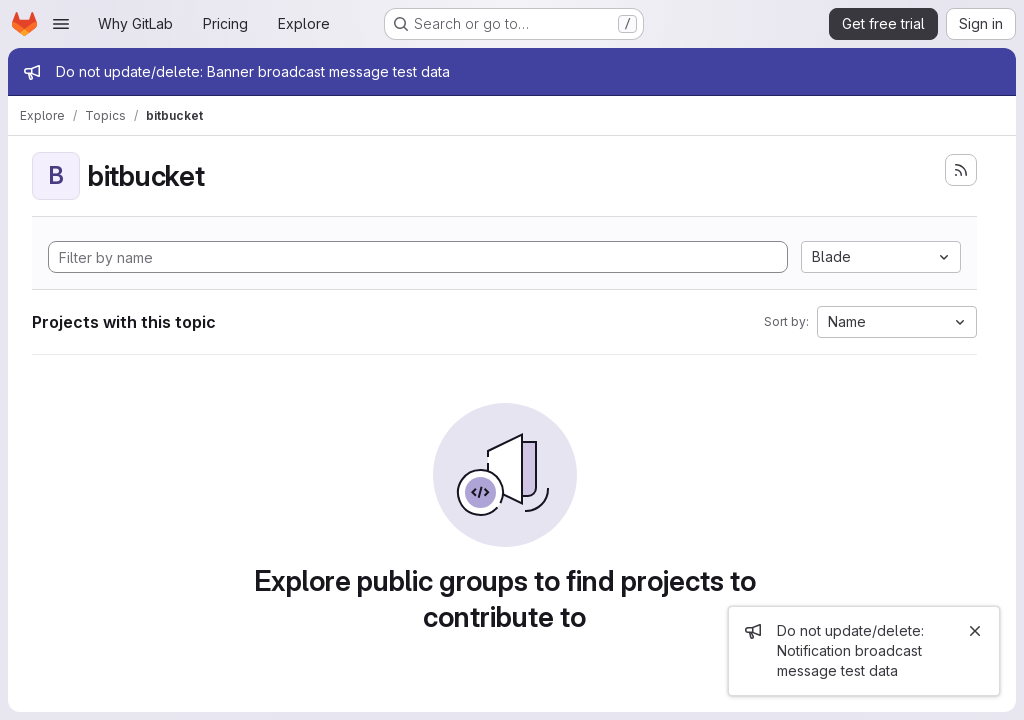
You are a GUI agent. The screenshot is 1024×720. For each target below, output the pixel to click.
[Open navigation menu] (61, 24)
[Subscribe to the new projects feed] (961, 170)
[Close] (975, 631)
